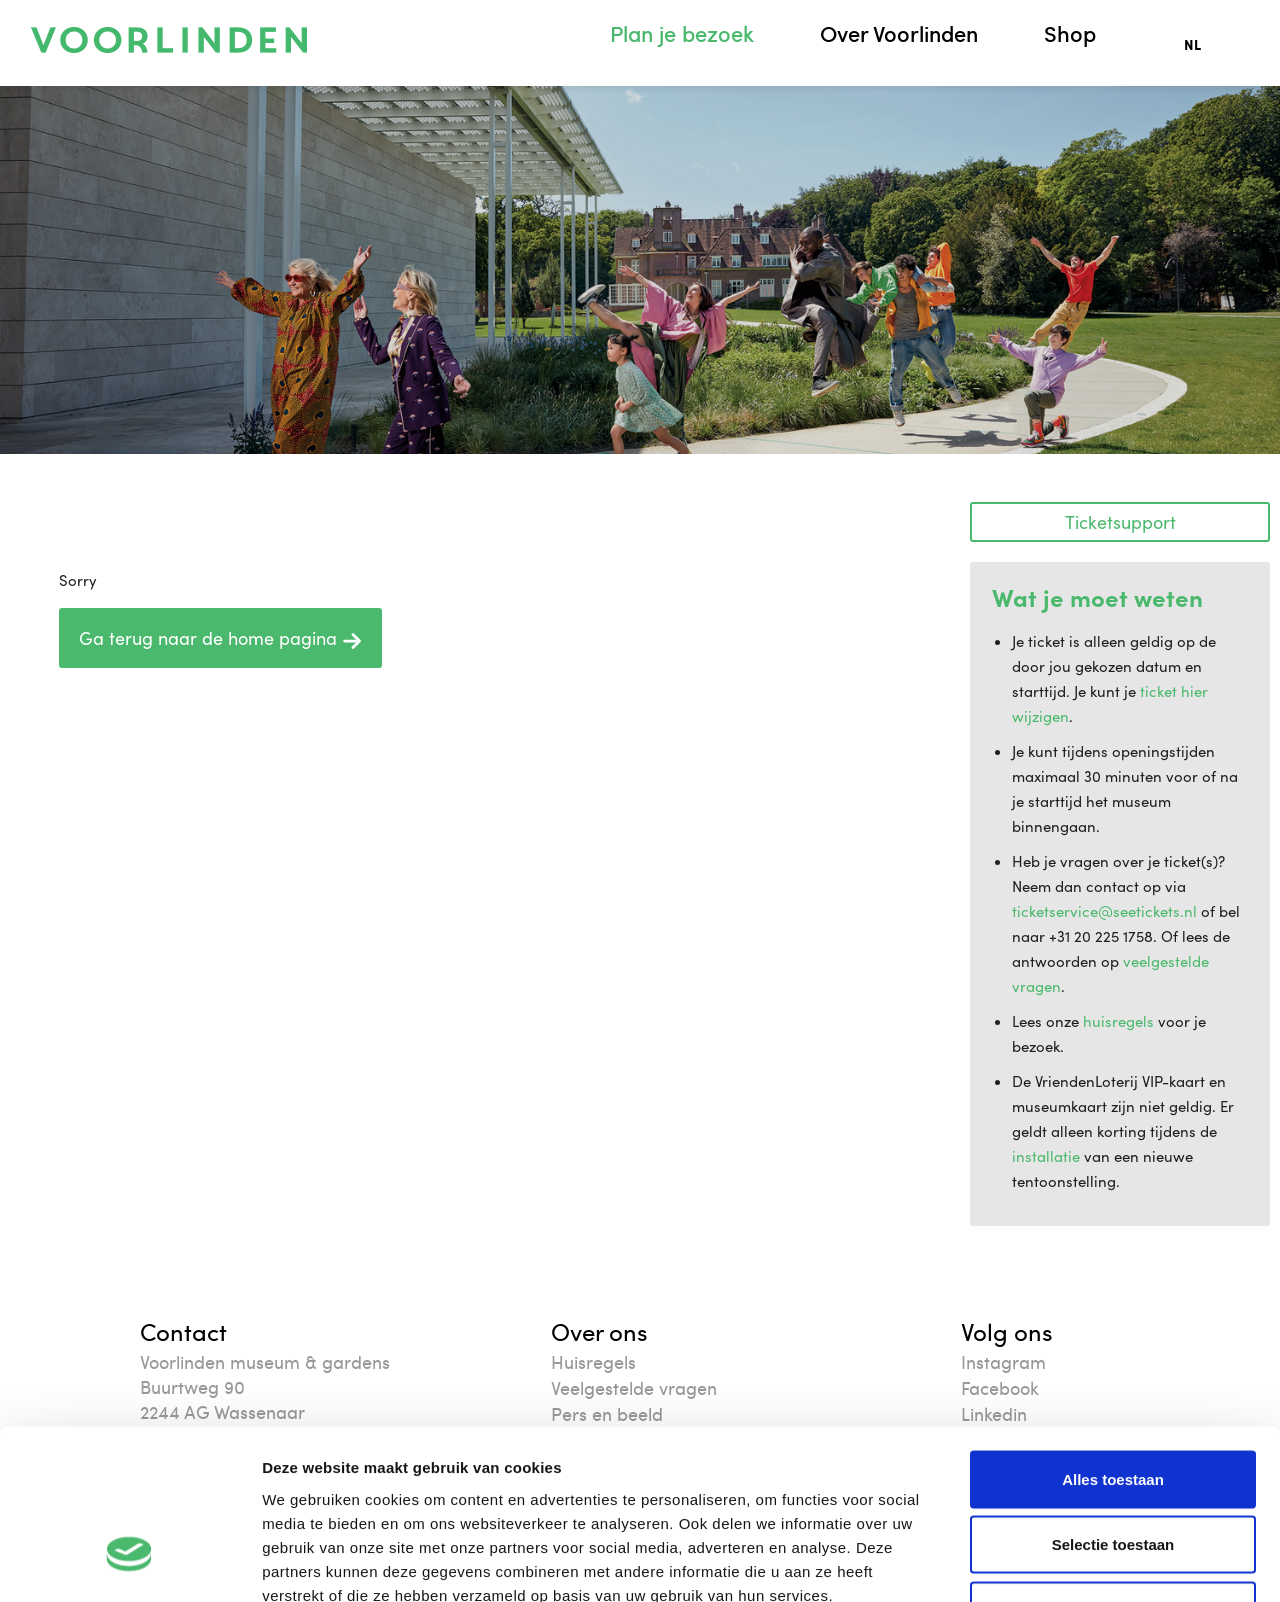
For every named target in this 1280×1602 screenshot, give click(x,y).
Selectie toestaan (1113, 1405)
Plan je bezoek (682, 34)
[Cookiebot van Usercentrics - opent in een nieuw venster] (129, 1563)
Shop (1070, 34)
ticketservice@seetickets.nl (1104, 911)
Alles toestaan (1113, 1339)
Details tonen (1080, 1562)
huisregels (1118, 1021)
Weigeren (1112, 1470)
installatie (1046, 1156)
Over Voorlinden (899, 34)
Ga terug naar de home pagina (220, 638)
